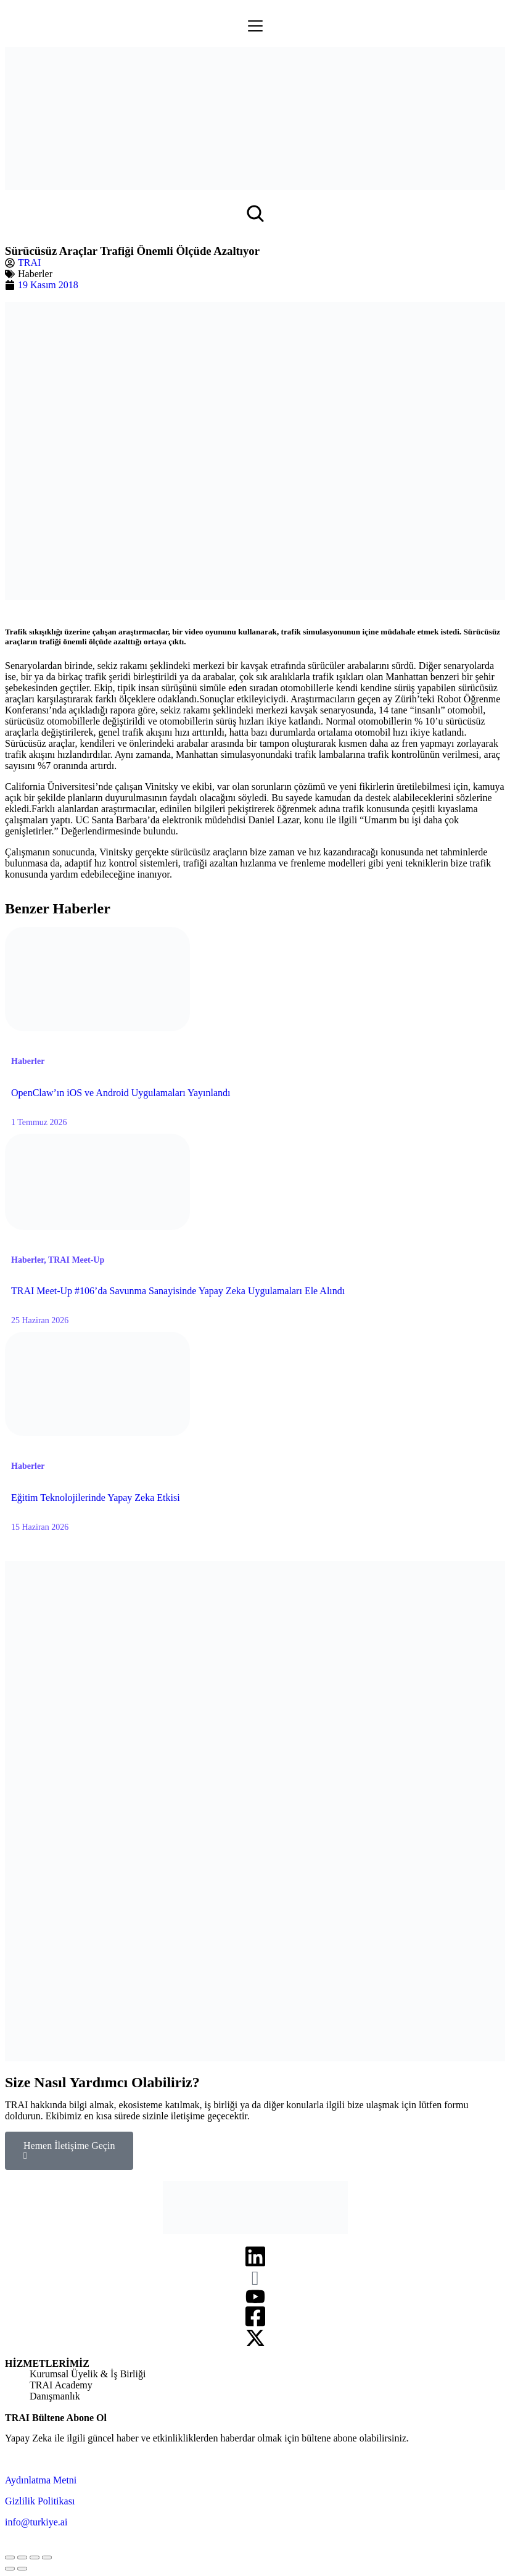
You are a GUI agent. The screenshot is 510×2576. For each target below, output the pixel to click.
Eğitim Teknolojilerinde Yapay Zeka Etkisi (95, 1497)
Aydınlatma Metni (40, 2480)
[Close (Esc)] (10, 2557)
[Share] (22, 2557)
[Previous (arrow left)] (10, 2568)
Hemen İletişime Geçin (69, 2150)
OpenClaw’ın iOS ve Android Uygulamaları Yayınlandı (121, 1092)
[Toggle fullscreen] (34, 2557)
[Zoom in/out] (47, 2557)
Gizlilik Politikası (40, 2501)
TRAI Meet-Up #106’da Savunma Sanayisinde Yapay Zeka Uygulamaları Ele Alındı (178, 1291)
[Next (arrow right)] (22, 2568)
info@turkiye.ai (36, 2522)
